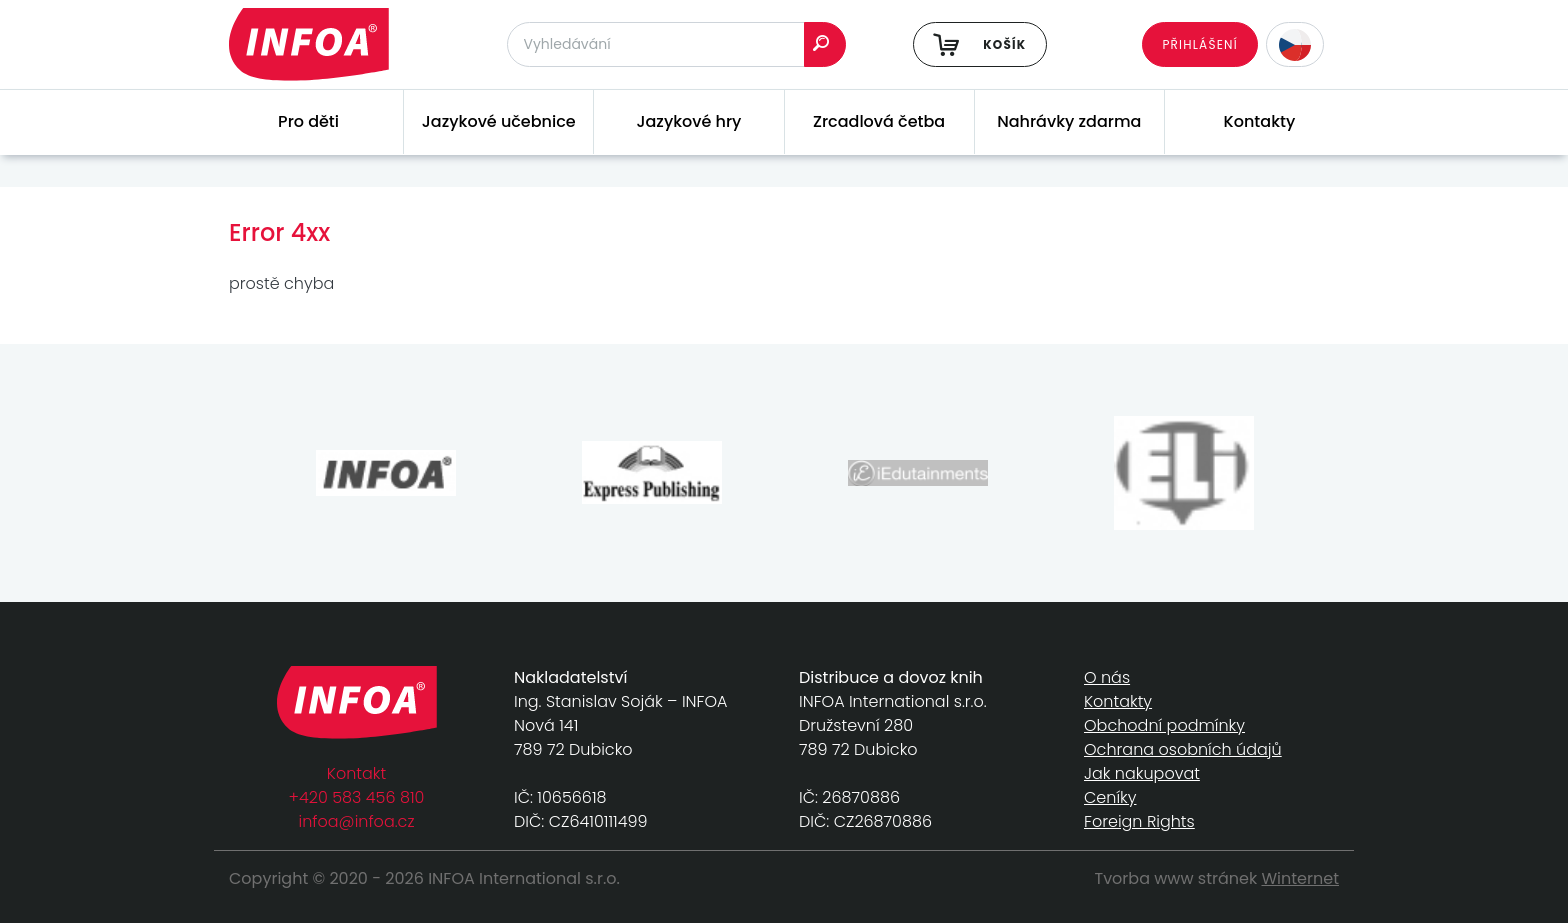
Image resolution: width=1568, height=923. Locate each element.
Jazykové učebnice (499, 121)
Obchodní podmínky (1164, 725)
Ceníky (1110, 797)
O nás (1107, 677)
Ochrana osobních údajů (1183, 749)
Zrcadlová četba (879, 121)
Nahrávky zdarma (1069, 121)
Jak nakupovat (1142, 773)
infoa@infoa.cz (357, 821)
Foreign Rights (1139, 821)
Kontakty (1260, 121)
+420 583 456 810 (357, 797)
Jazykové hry (688, 121)
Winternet (1301, 878)
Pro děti (308, 121)
